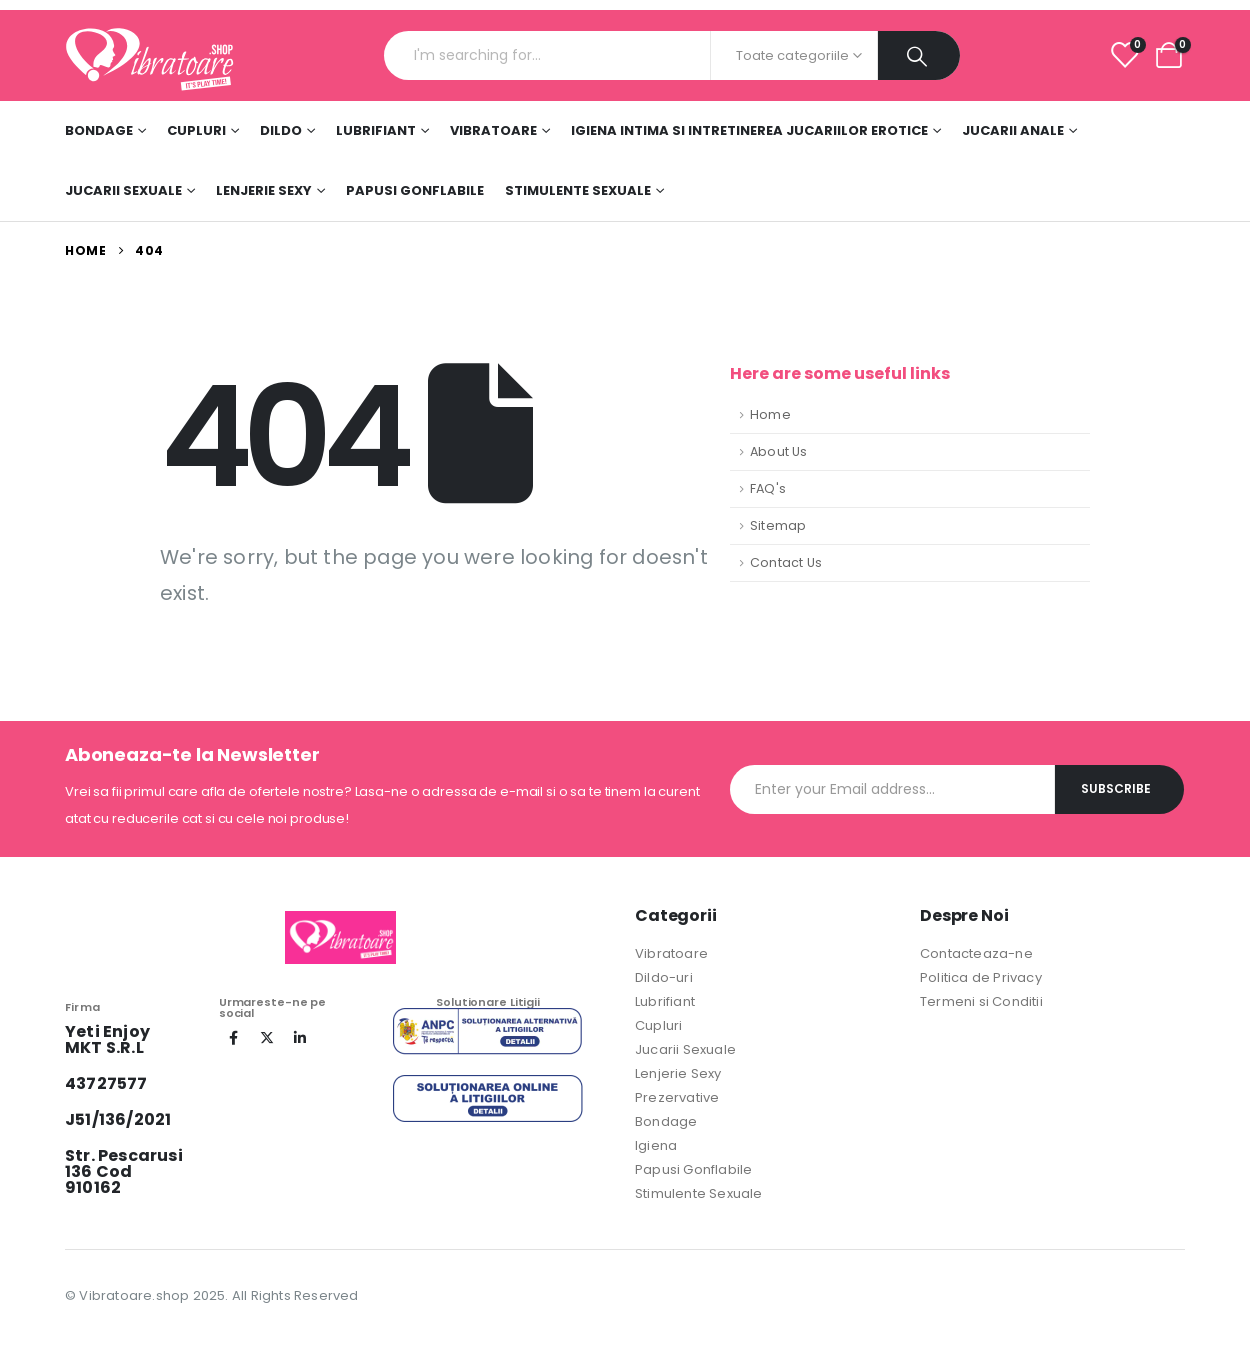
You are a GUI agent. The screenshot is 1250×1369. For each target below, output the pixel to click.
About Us (779, 451)
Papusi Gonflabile (415, 190)
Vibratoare (493, 130)
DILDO (281, 130)
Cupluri (196, 130)
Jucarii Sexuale (123, 190)
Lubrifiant (376, 130)
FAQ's (768, 488)
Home (770, 414)
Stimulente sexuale (578, 190)
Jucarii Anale (1013, 130)
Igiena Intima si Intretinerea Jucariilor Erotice (749, 130)
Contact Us (786, 562)
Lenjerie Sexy (264, 190)
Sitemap (778, 525)
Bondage (99, 130)
